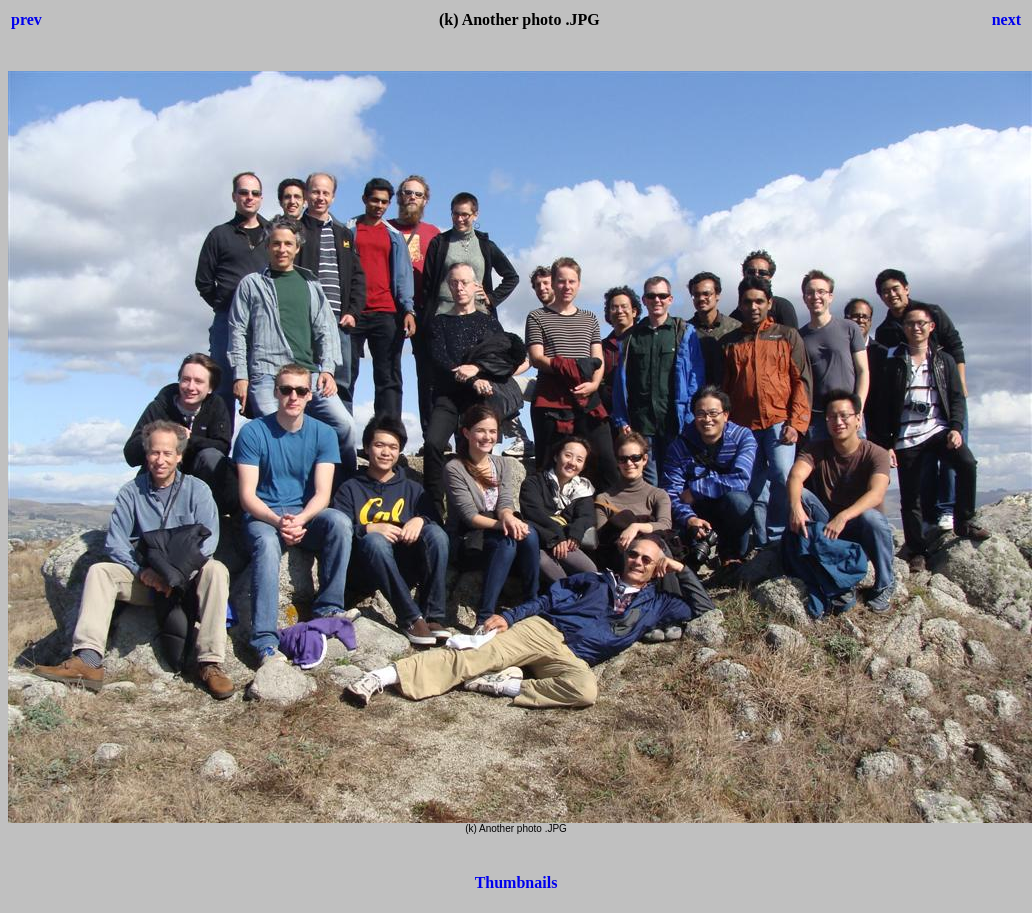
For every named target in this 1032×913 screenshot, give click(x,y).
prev (26, 19)
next (1006, 19)
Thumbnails (516, 882)
